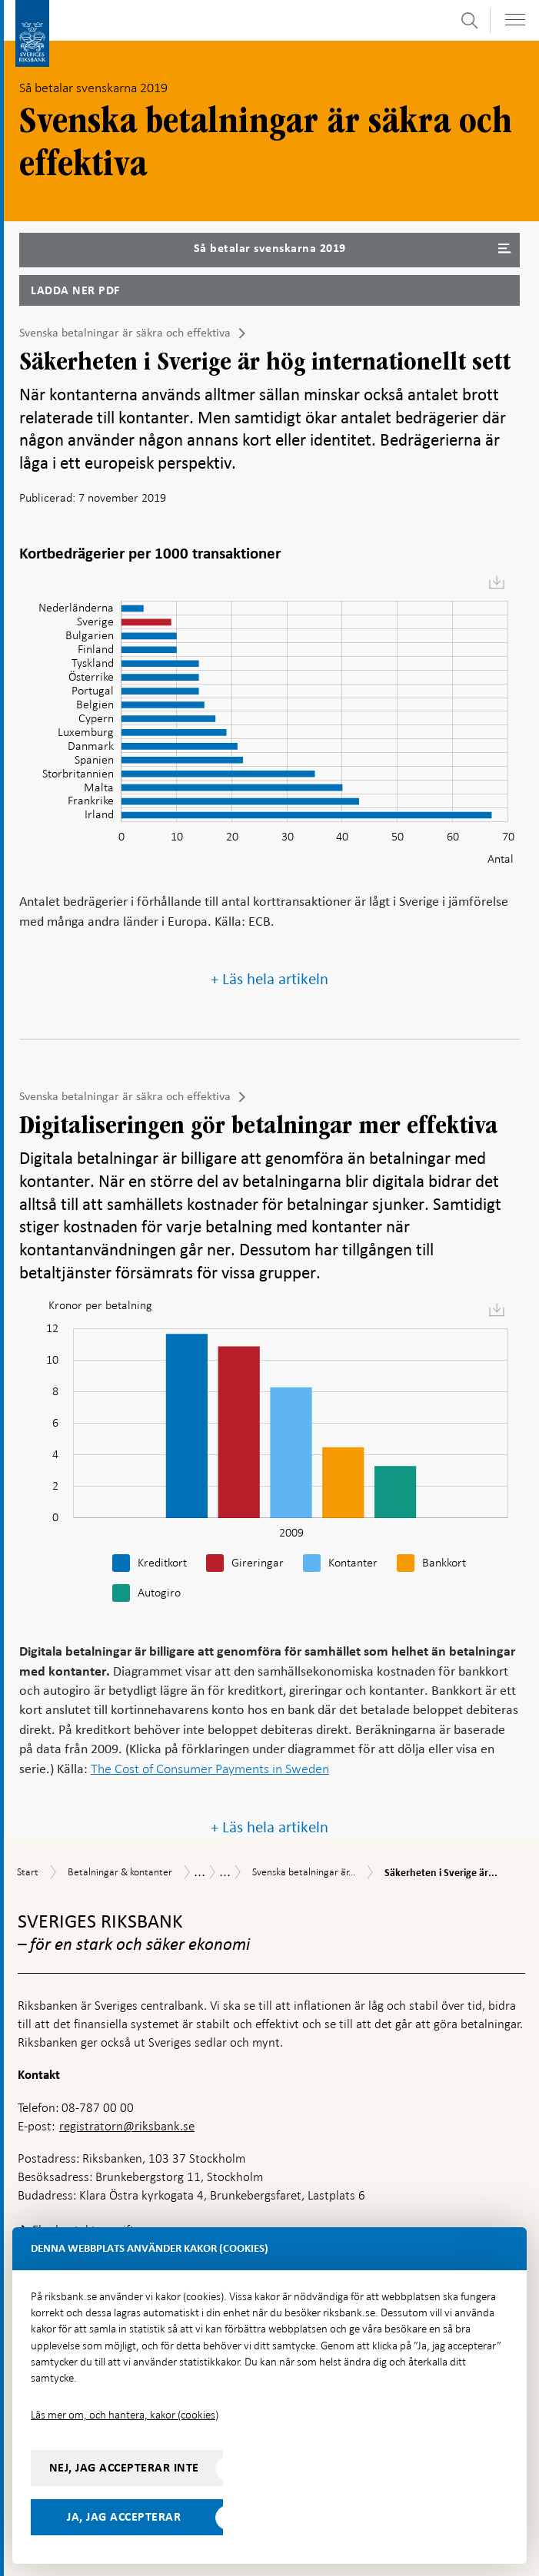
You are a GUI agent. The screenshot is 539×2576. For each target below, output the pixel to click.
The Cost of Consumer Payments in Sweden (210, 1768)
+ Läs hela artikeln (269, 979)
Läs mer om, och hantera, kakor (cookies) (124, 2415)
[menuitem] (496, 582)
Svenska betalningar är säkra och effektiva (125, 333)
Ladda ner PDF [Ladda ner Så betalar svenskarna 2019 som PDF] (75, 290)
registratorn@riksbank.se (127, 2126)
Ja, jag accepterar (124, 2517)
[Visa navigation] (515, 19)
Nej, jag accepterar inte (124, 2468)
